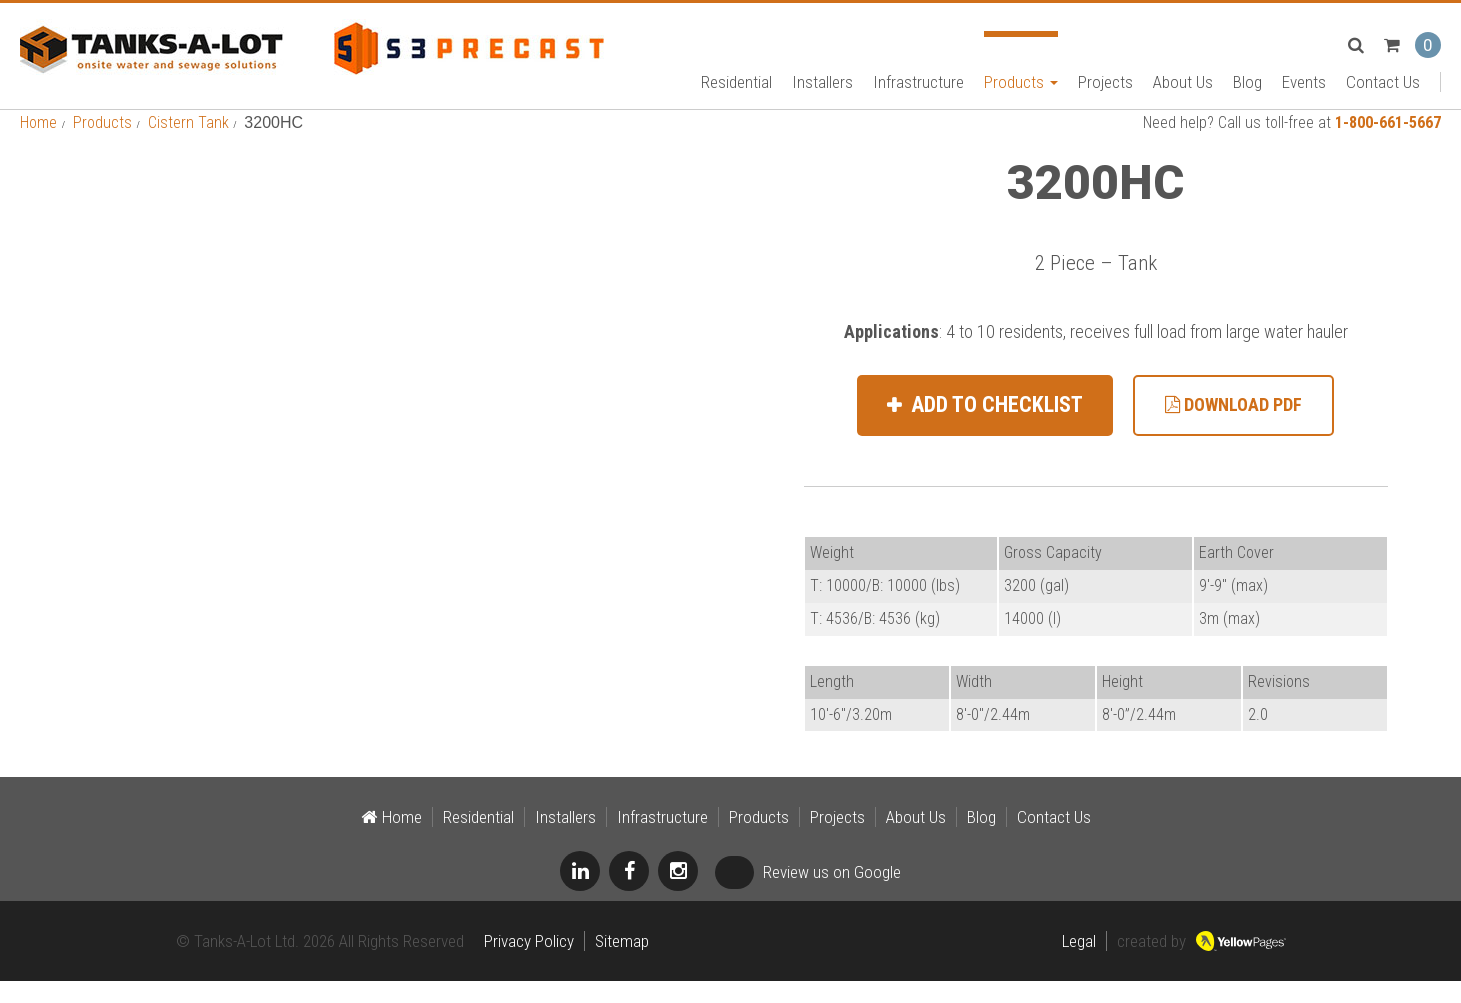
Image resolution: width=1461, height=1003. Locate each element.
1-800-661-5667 (1388, 144)
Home (38, 144)
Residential (736, 86)
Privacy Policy (529, 963)
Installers (822, 86)
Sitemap (622, 963)
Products (1021, 86)
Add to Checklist (994, 426)
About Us (1183, 86)
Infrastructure (918, 86)
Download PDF (1233, 426)
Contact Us (1383, 86)
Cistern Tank (188, 144)
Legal (1079, 963)
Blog (1247, 86)
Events (1304, 86)
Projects (1105, 86)
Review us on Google (808, 894)
